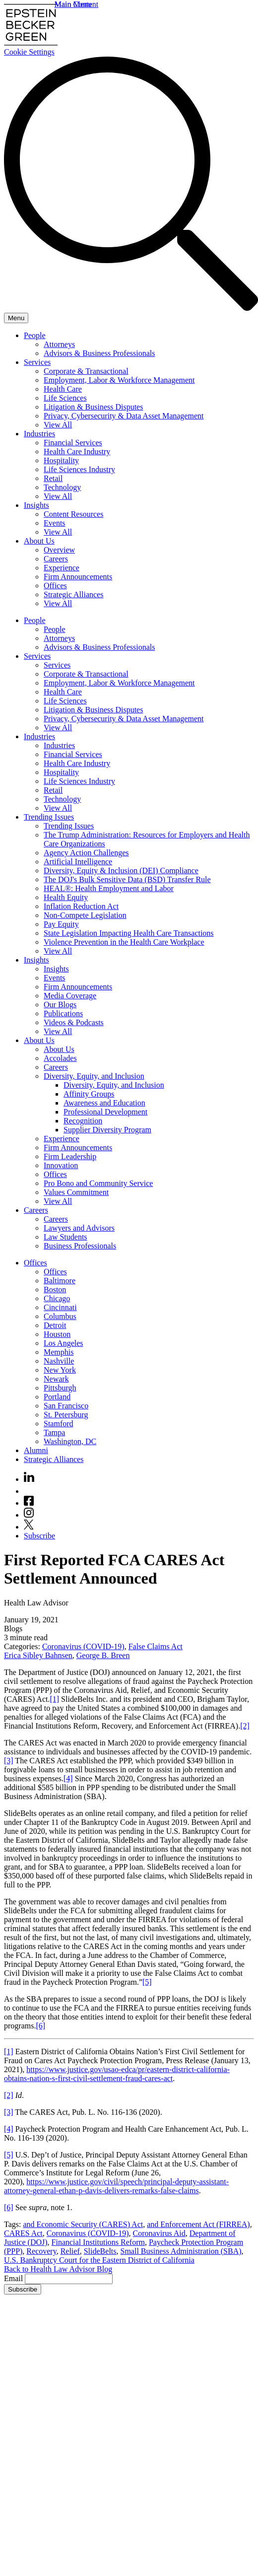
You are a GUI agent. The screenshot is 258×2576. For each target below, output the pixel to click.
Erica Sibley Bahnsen (38, 1655)
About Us (39, 541)
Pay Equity (61, 924)
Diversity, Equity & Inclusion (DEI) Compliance (121, 870)
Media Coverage (70, 995)
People (35, 335)
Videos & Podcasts (74, 1022)
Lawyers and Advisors (79, 1228)
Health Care (63, 389)
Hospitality (61, 460)
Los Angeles (63, 1343)
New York (60, 1370)
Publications (63, 1013)
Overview (59, 550)
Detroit (55, 1325)
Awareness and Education (104, 1103)
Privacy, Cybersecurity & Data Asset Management (123, 416)
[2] (245, 1726)
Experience (61, 567)
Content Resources (73, 514)
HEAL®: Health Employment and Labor (109, 888)
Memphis (58, 1352)
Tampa (54, 1432)
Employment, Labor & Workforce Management (119, 380)
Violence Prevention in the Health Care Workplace (124, 942)
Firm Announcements (78, 576)
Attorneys (59, 344)
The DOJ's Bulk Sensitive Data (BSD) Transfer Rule (127, 879)
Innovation (61, 1165)
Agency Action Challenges (86, 852)
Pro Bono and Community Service (98, 1183)
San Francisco (66, 1405)
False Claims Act (156, 1646)
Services (37, 362)
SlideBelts (100, 2251)
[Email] (69, 2279)
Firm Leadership (70, 1156)
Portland (57, 1396)
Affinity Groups (89, 1094)
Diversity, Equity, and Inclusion (94, 1076)
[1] (54, 1699)
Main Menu (73, 4)
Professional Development (105, 1112)
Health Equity (66, 897)
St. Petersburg (66, 1414)
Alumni (36, 1450)
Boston (55, 1289)
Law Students (65, 1237)
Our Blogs (60, 1004)
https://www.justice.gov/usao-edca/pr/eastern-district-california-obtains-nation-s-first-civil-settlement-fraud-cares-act (117, 2074)
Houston (57, 1334)
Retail (53, 478)
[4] (68, 1778)
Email (14, 2278)
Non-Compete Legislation (85, 915)
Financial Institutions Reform (98, 2242)
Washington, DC (70, 1441)
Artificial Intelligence (78, 861)
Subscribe (39, 1536)
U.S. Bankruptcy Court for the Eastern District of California (99, 2260)
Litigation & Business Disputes (93, 407)
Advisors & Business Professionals (99, 353)
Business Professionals (80, 1246)
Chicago (57, 1298)
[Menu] (16, 318)
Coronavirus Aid (159, 2233)
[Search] (131, 308)
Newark (56, 1379)
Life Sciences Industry (79, 469)
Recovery (41, 2251)
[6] (40, 2025)
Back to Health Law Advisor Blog (58, 2269)
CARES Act (23, 2233)
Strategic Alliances (73, 594)
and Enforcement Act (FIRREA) (198, 2224)
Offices (55, 585)
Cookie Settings (29, 52)
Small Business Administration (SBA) (181, 2251)
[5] (147, 1982)
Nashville (59, 1361)
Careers (56, 559)
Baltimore (59, 1280)
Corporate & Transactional (86, 371)
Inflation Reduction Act (81, 906)
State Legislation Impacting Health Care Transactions (129, 933)
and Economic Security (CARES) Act (83, 2224)
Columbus (60, 1316)
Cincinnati (60, 1307)
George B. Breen (103, 1655)
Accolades (60, 1058)
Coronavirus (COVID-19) (83, 1646)
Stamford (58, 1423)
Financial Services (73, 442)
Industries (39, 433)
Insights (36, 505)
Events (54, 523)
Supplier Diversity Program (107, 1129)
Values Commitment (76, 1192)
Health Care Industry (77, 451)
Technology (62, 487)
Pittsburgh (60, 1388)
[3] (8, 1760)
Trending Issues (49, 817)
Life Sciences (65, 398)
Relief (70, 2251)
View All (58, 424)
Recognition (83, 1120)
